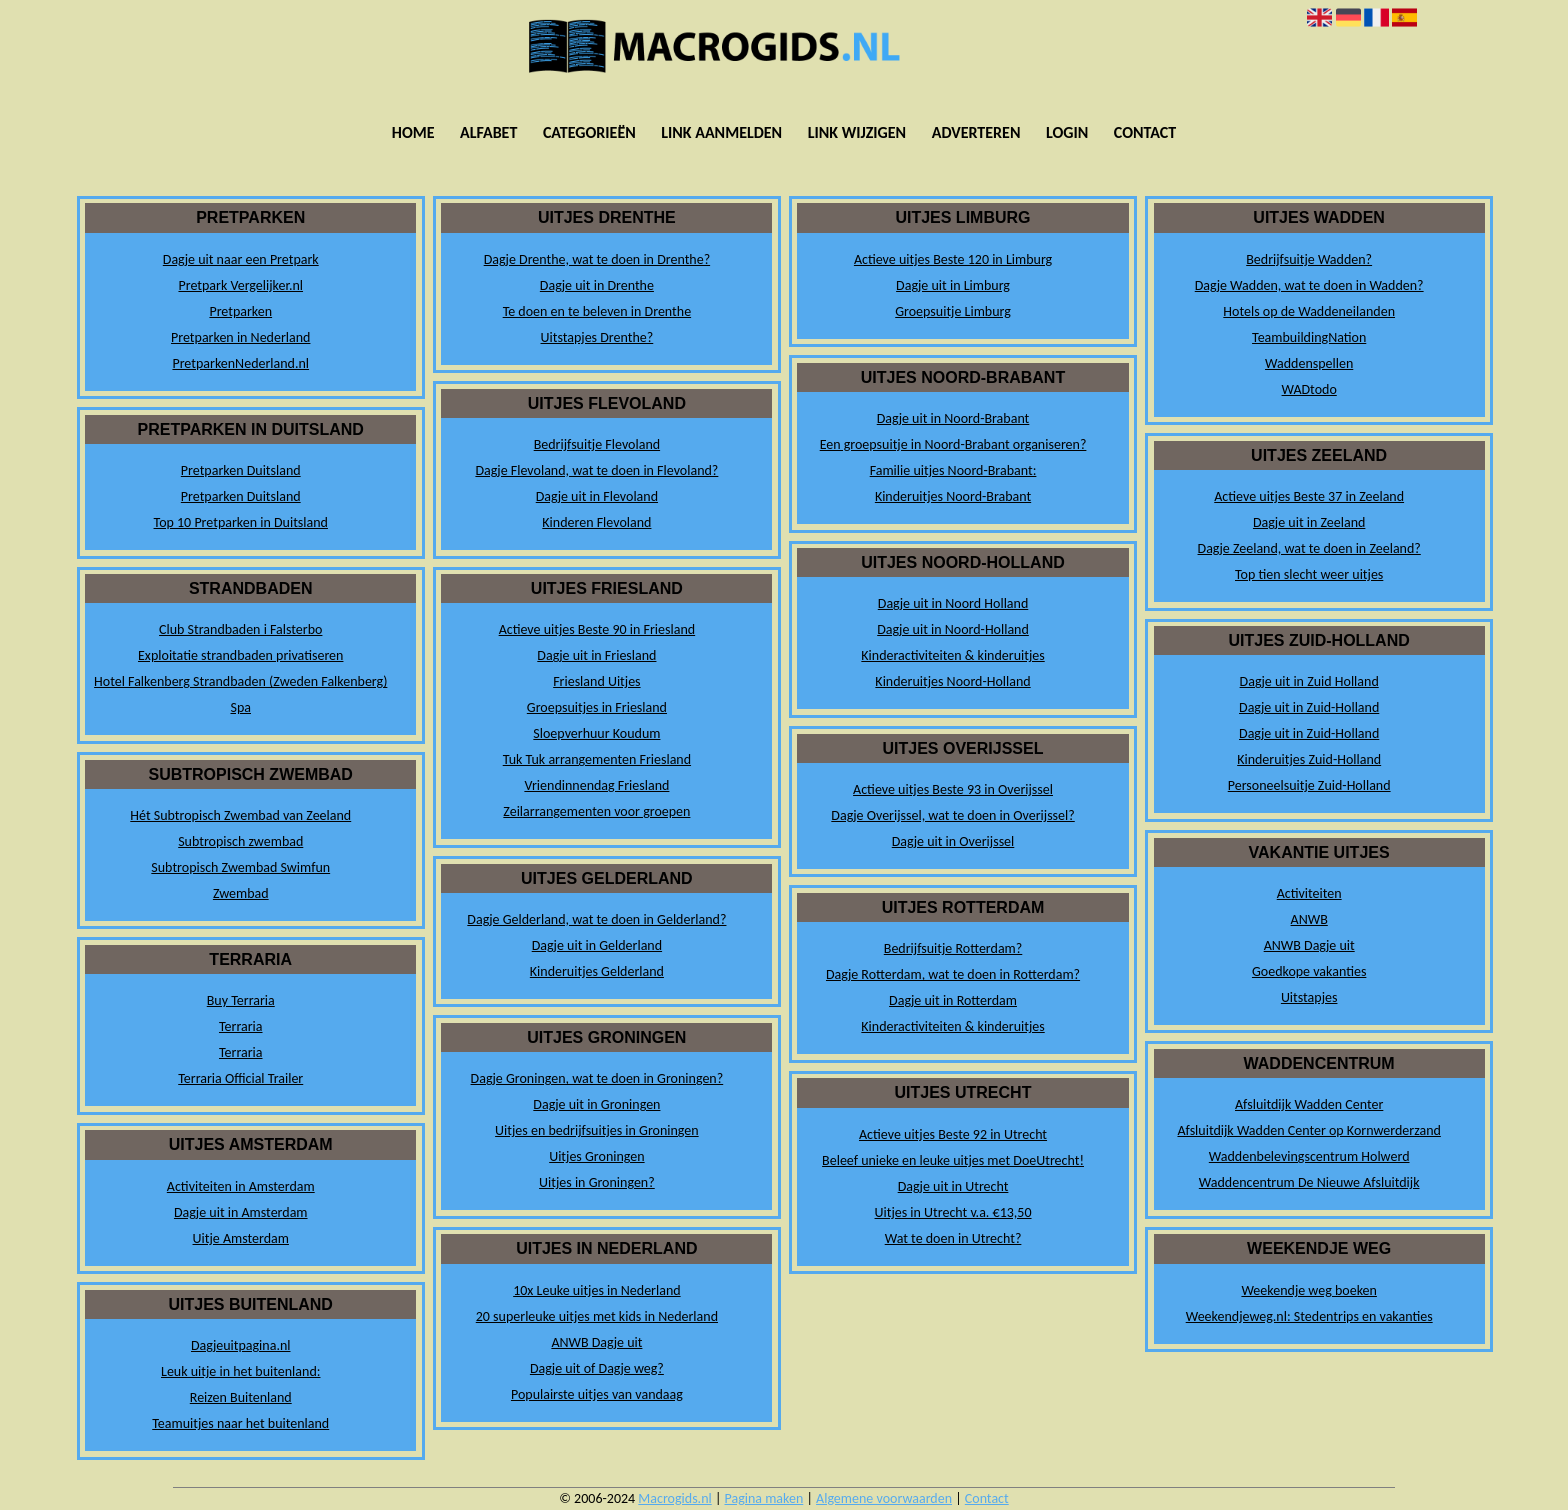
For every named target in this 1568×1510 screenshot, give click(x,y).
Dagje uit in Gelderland (597, 945)
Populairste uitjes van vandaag (597, 1394)
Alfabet (488, 132)
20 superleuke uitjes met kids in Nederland (597, 1316)
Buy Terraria (241, 1000)
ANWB (1309, 919)
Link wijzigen (857, 132)
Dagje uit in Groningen (596, 1104)
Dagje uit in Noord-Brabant (953, 418)
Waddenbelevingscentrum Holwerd (1309, 1156)
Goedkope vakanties (1309, 971)
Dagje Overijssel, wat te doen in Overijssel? (952, 815)
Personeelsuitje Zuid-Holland (1309, 785)
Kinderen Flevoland (596, 522)
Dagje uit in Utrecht (953, 1186)
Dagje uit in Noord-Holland (953, 629)
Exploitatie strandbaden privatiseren (240, 655)
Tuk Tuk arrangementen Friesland (597, 759)
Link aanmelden (721, 132)
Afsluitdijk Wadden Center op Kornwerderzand (1308, 1130)
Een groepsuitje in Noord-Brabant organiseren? (953, 444)
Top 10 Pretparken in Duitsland (241, 522)
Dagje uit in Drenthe (597, 285)
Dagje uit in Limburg (953, 285)
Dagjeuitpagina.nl (241, 1345)
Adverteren (976, 132)
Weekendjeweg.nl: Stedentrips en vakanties (1309, 1316)
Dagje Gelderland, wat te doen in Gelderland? (596, 919)
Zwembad (241, 893)
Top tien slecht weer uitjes (1309, 574)
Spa (241, 707)
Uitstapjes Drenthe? (597, 337)
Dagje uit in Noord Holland (953, 603)
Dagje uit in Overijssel (953, 841)
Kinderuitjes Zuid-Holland (1309, 759)
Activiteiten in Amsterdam (241, 1186)
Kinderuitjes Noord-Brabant (953, 496)
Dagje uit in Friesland (596, 655)
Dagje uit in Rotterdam (953, 1000)
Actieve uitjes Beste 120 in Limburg (953, 259)
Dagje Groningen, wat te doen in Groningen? (597, 1078)
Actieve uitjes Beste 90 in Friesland (597, 629)
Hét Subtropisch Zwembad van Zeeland (240, 815)
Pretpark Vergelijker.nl (240, 285)
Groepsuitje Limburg (953, 311)
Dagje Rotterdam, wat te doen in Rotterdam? (953, 974)
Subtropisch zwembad (240, 841)
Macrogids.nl (674, 1498)
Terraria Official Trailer (240, 1078)
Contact (1145, 132)
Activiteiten (1309, 893)
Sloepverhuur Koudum (596, 733)
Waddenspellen (1309, 363)
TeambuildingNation (1309, 337)
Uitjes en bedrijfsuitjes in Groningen (597, 1130)
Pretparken (240, 311)
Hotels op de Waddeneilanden (1309, 311)
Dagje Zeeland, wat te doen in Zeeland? (1309, 548)
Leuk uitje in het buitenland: (240, 1371)
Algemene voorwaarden (884, 1498)
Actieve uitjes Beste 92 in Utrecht (953, 1134)
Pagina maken (764, 1498)
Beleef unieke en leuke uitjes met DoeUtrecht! (953, 1160)
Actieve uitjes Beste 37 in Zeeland (1309, 496)
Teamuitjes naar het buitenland (240, 1423)
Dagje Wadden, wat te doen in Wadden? (1309, 285)
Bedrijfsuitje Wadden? (1309, 259)
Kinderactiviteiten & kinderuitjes (952, 655)
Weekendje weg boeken (1309, 1290)
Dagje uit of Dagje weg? (597, 1368)
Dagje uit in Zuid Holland (1309, 681)
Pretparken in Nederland (240, 337)
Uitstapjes (1309, 997)
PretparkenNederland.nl (240, 363)
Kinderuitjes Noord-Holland (952, 681)
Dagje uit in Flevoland (597, 496)
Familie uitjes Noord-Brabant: (953, 470)
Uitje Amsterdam (241, 1238)
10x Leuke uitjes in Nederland (596, 1290)
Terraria (241, 1026)
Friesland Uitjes (596, 681)
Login (1067, 132)
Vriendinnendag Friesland (596, 785)
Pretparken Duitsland (241, 470)
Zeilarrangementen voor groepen (596, 811)
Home (413, 132)
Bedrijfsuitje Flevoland (597, 444)
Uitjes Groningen (596, 1156)
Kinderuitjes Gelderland (597, 971)
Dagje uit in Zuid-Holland (1309, 707)
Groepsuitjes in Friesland (597, 707)
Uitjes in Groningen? (597, 1182)
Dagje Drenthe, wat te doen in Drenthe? (597, 259)
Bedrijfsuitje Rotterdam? (953, 948)
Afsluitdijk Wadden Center (1309, 1104)
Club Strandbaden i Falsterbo (240, 629)
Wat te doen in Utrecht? (953, 1238)
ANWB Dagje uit (596, 1342)
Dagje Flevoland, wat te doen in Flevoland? (596, 470)
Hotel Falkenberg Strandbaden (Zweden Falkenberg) (240, 681)
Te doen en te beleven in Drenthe (597, 311)
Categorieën (589, 132)
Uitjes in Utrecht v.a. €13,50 (953, 1212)
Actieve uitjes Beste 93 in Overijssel (953, 789)
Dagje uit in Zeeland (1309, 522)
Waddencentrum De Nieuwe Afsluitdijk (1309, 1182)
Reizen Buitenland (241, 1397)
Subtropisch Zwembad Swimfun (240, 867)
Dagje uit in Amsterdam (241, 1212)
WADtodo (1309, 389)
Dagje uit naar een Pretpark (241, 259)
